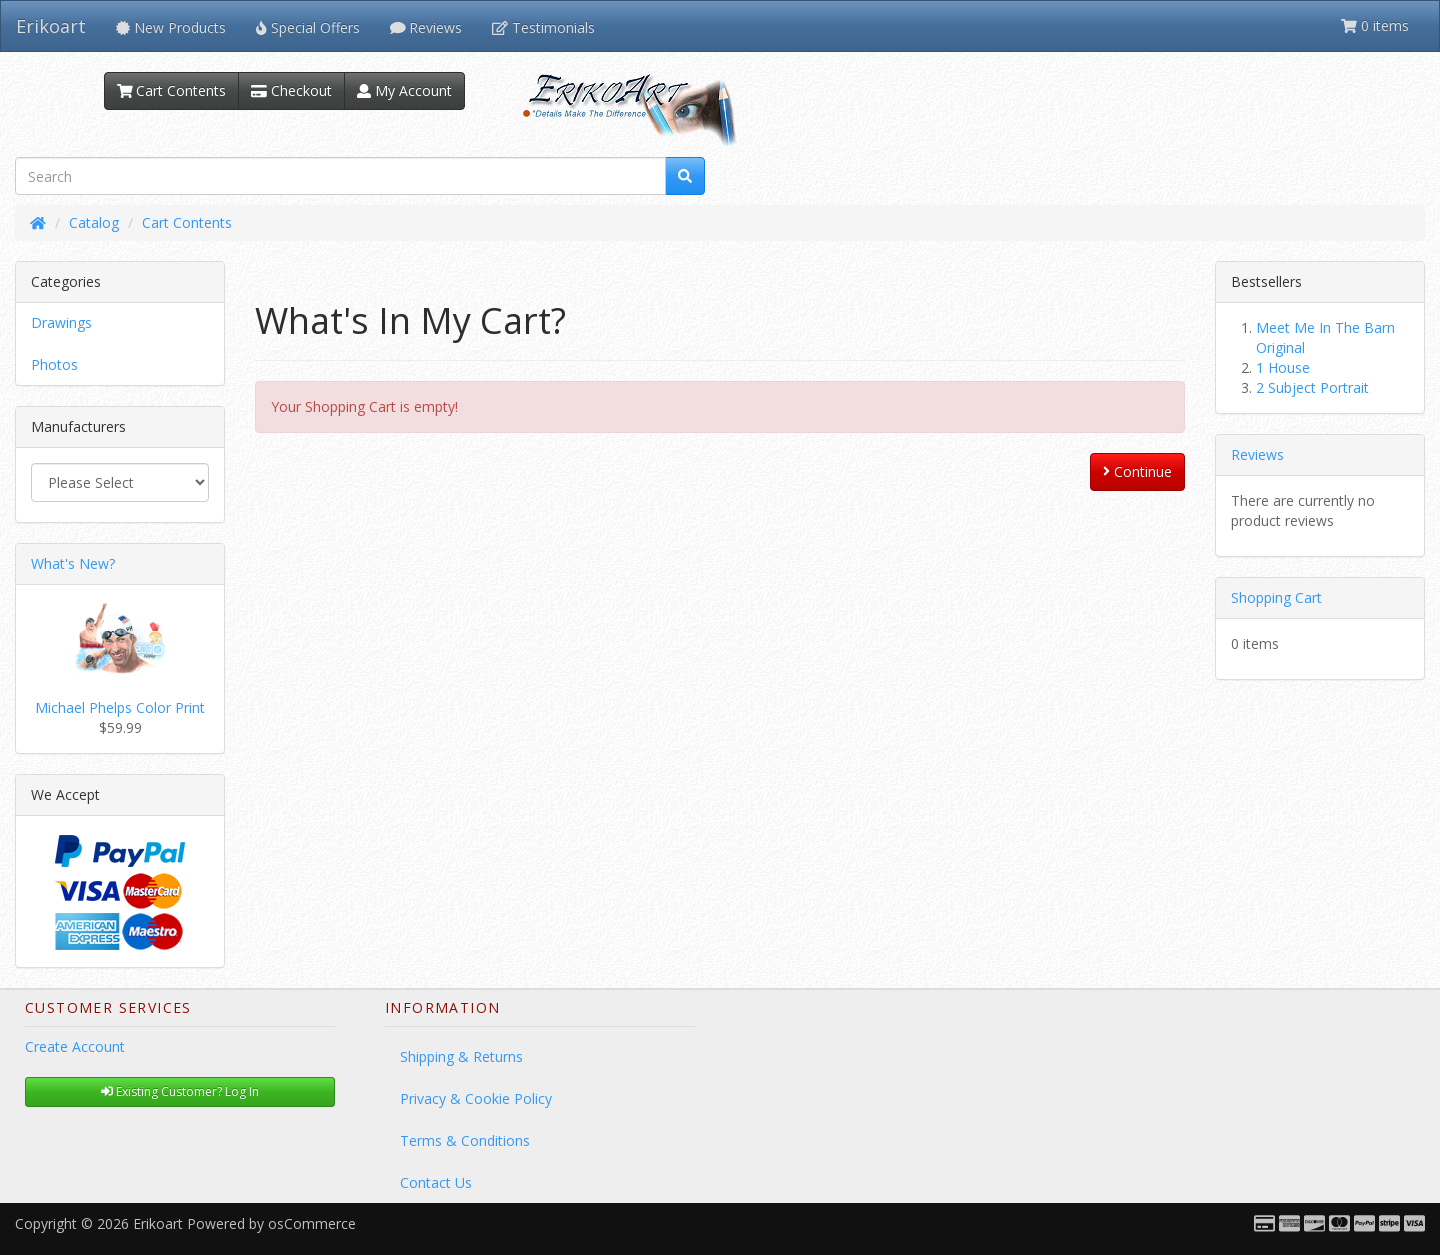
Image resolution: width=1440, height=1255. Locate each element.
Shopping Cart (1276, 597)
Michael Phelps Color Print (120, 707)
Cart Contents (172, 90)
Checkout (291, 90)
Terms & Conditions (465, 1140)
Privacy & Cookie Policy (476, 1098)
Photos (54, 364)
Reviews (1257, 454)
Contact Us (436, 1182)
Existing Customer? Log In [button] (180, 1091)
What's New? (73, 563)
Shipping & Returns (461, 1056)
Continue (1137, 471)
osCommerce (312, 1223)
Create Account (75, 1046)
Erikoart (51, 26)
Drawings (61, 322)
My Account (404, 90)
